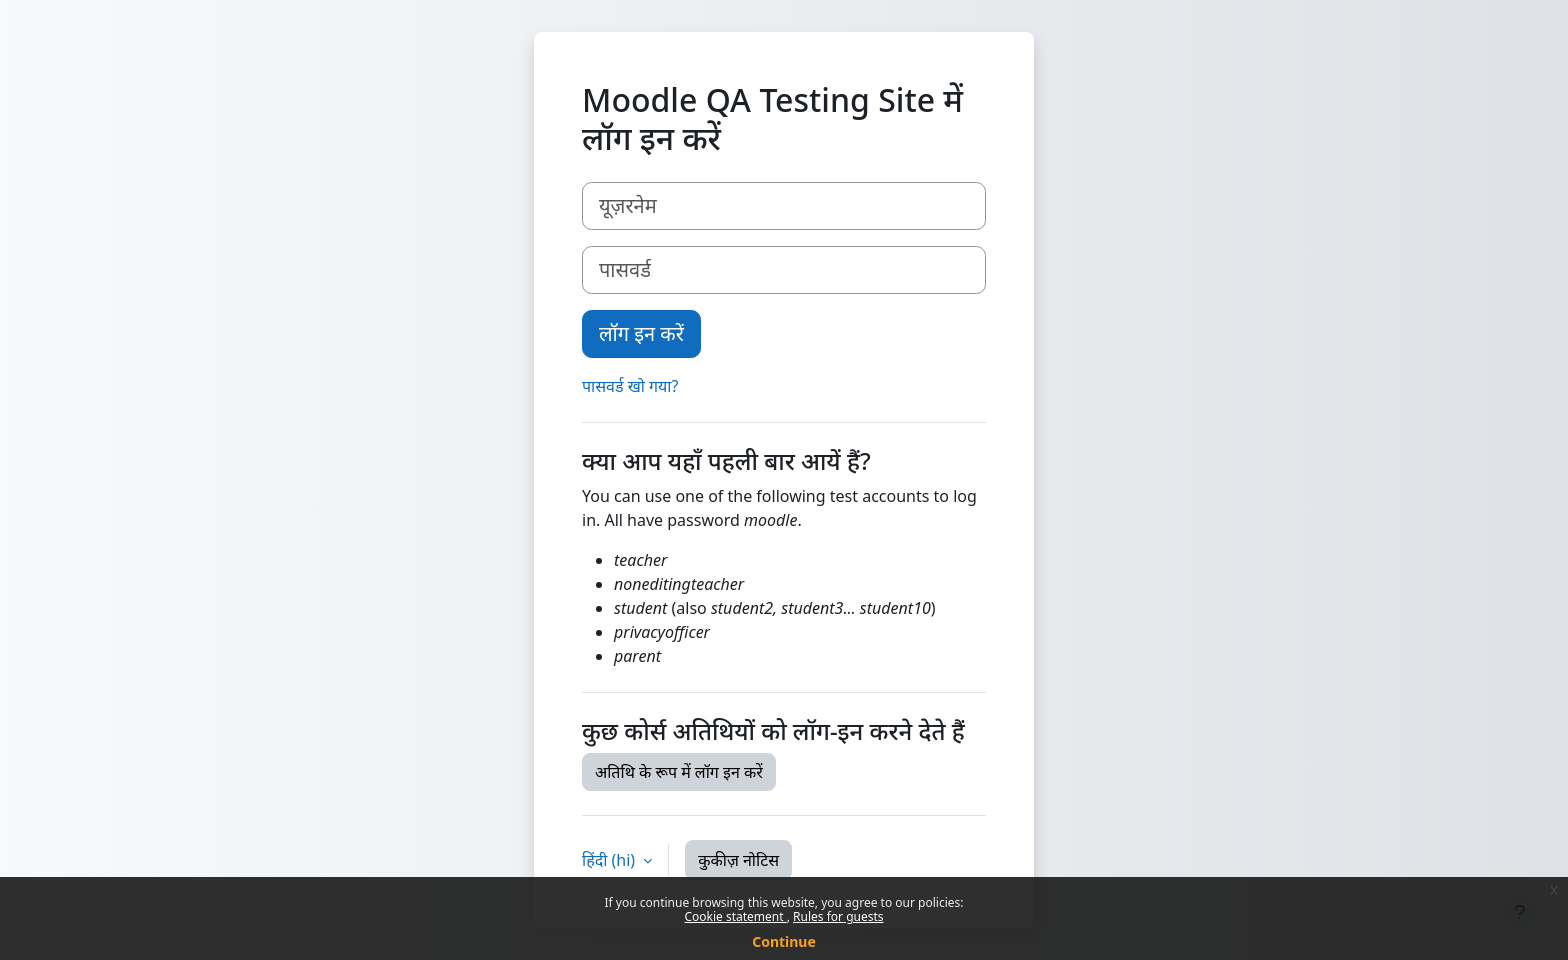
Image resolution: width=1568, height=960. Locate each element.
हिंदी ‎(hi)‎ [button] (610, 860)
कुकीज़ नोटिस (738, 860)
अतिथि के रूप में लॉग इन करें (679, 772)
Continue (784, 941)
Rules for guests (838, 916)
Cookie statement (735, 916)
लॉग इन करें (641, 333)
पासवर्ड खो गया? (630, 386)
